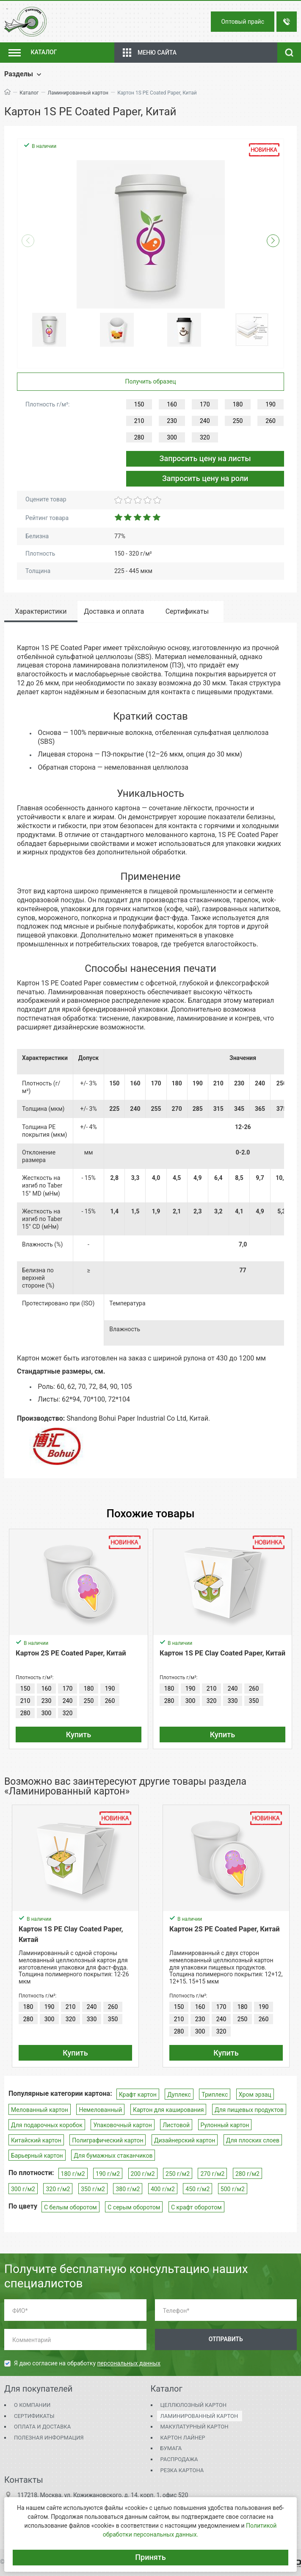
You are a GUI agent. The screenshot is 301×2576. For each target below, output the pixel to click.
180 (238, 404)
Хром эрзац (255, 2094)
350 (254, 1700)
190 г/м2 (108, 2173)
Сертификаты (34, 2416)
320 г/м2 (58, 2189)
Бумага (171, 2448)
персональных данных (128, 2363)
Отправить (226, 2339)
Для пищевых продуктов (249, 2109)
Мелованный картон (39, 2109)
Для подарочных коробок (47, 2125)
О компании (32, 2405)
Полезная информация (48, 2437)
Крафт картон (138, 2094)
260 (270, 420)
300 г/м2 (23, 2189)
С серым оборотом (134, 2207)
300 (172, 437)
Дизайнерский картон (184, 2140)
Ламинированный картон (78, 93)
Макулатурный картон (194, 2426)
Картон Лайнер (182, 2437)
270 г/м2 (212, 2173)
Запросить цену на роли (205, 478)
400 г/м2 (163, 2189)
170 (205, 404)
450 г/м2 (197, 2189)
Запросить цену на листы (205, 458)
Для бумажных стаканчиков (113, 2155)
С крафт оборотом (196, 2207)
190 (270, 404)
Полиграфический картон (107, 2140)
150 (139, 404)
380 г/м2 (128, 2189)
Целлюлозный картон (193, 2405)
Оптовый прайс (242, 21)
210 (139, 420)
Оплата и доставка (42, 2426)
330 (233, 1700)
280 (139, 437)
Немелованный (100, 2109)
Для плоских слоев (252, 2140)
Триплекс (215, 2094)
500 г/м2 (233, 2189)
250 (238, 420)
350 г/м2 (93, 2189)
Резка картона (182, 2470)
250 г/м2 (178, 2173)
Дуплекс (179, 2094)
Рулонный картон (225, 2125)
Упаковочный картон (122, 2125)
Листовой (176, 2125)
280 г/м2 (247, 2173)
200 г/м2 (143, 2173)
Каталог (29, 93)
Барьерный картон (37, 2155)
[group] (150, 234)
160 (172, 404)
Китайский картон (36, 2140)
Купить (78, 1734)
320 (205, 437)
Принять (150, 2557)
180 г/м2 (73, 2173)
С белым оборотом (70, 2207)
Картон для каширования (168, 2109)
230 (172, 420)
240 (205, 420)
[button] (273, 240)
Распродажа (179, 2459)
